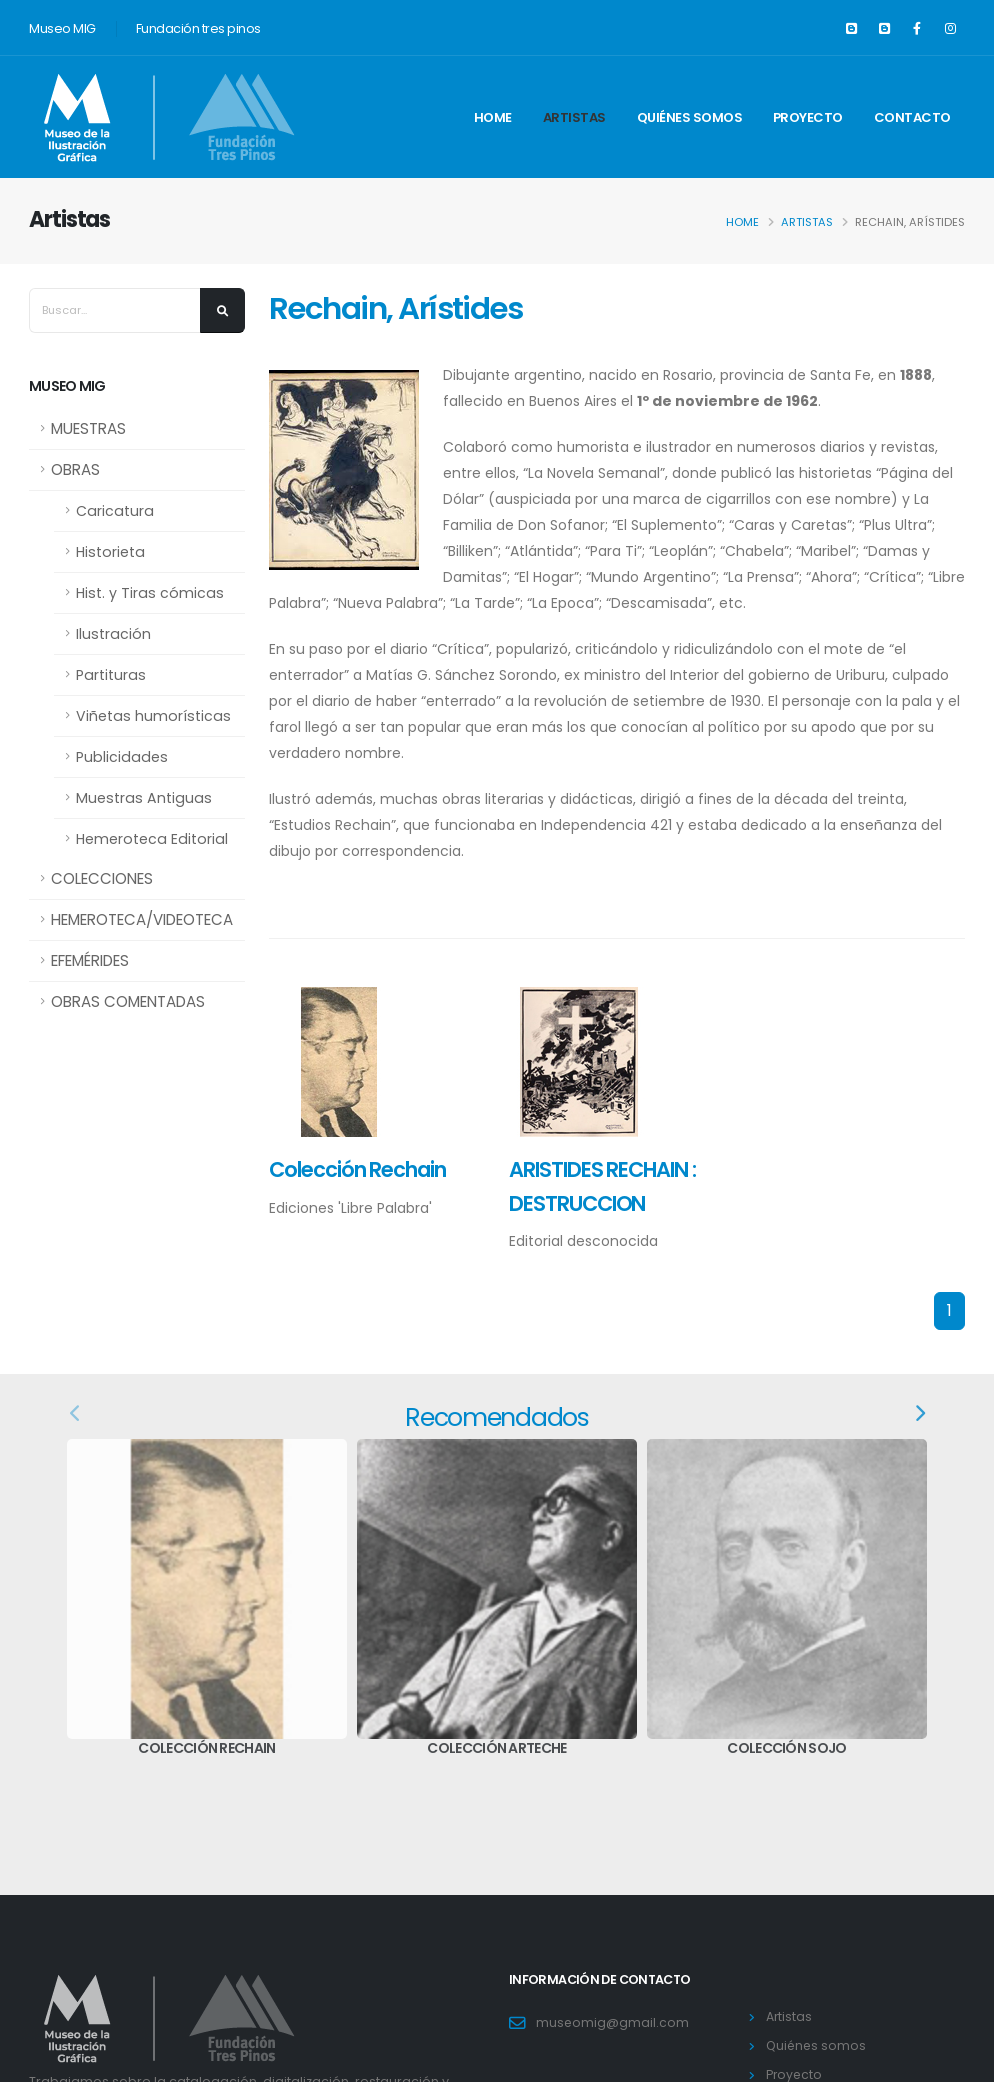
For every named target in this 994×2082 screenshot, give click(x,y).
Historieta (110, 552)
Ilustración (113, 634)
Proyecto (808, 117)
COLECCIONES (102, 878)
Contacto (912, 117)
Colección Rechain (357, 1169)
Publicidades (122, 757)
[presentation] (76, 1414)
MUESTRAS (88, 428)
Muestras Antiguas (144, 798)
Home (493, 117)
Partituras (111, 675)
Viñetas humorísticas (153, 716)
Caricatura (115, 511)
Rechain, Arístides (395, 308)
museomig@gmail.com (613, 2022)
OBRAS (75, 469)
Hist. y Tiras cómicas (150, 593)
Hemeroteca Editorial (152, 839)
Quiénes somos (690, 117)
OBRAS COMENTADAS (128, 1001)
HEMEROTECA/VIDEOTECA (142, 919)
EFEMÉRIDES (90, 960)
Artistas (574, 117)
